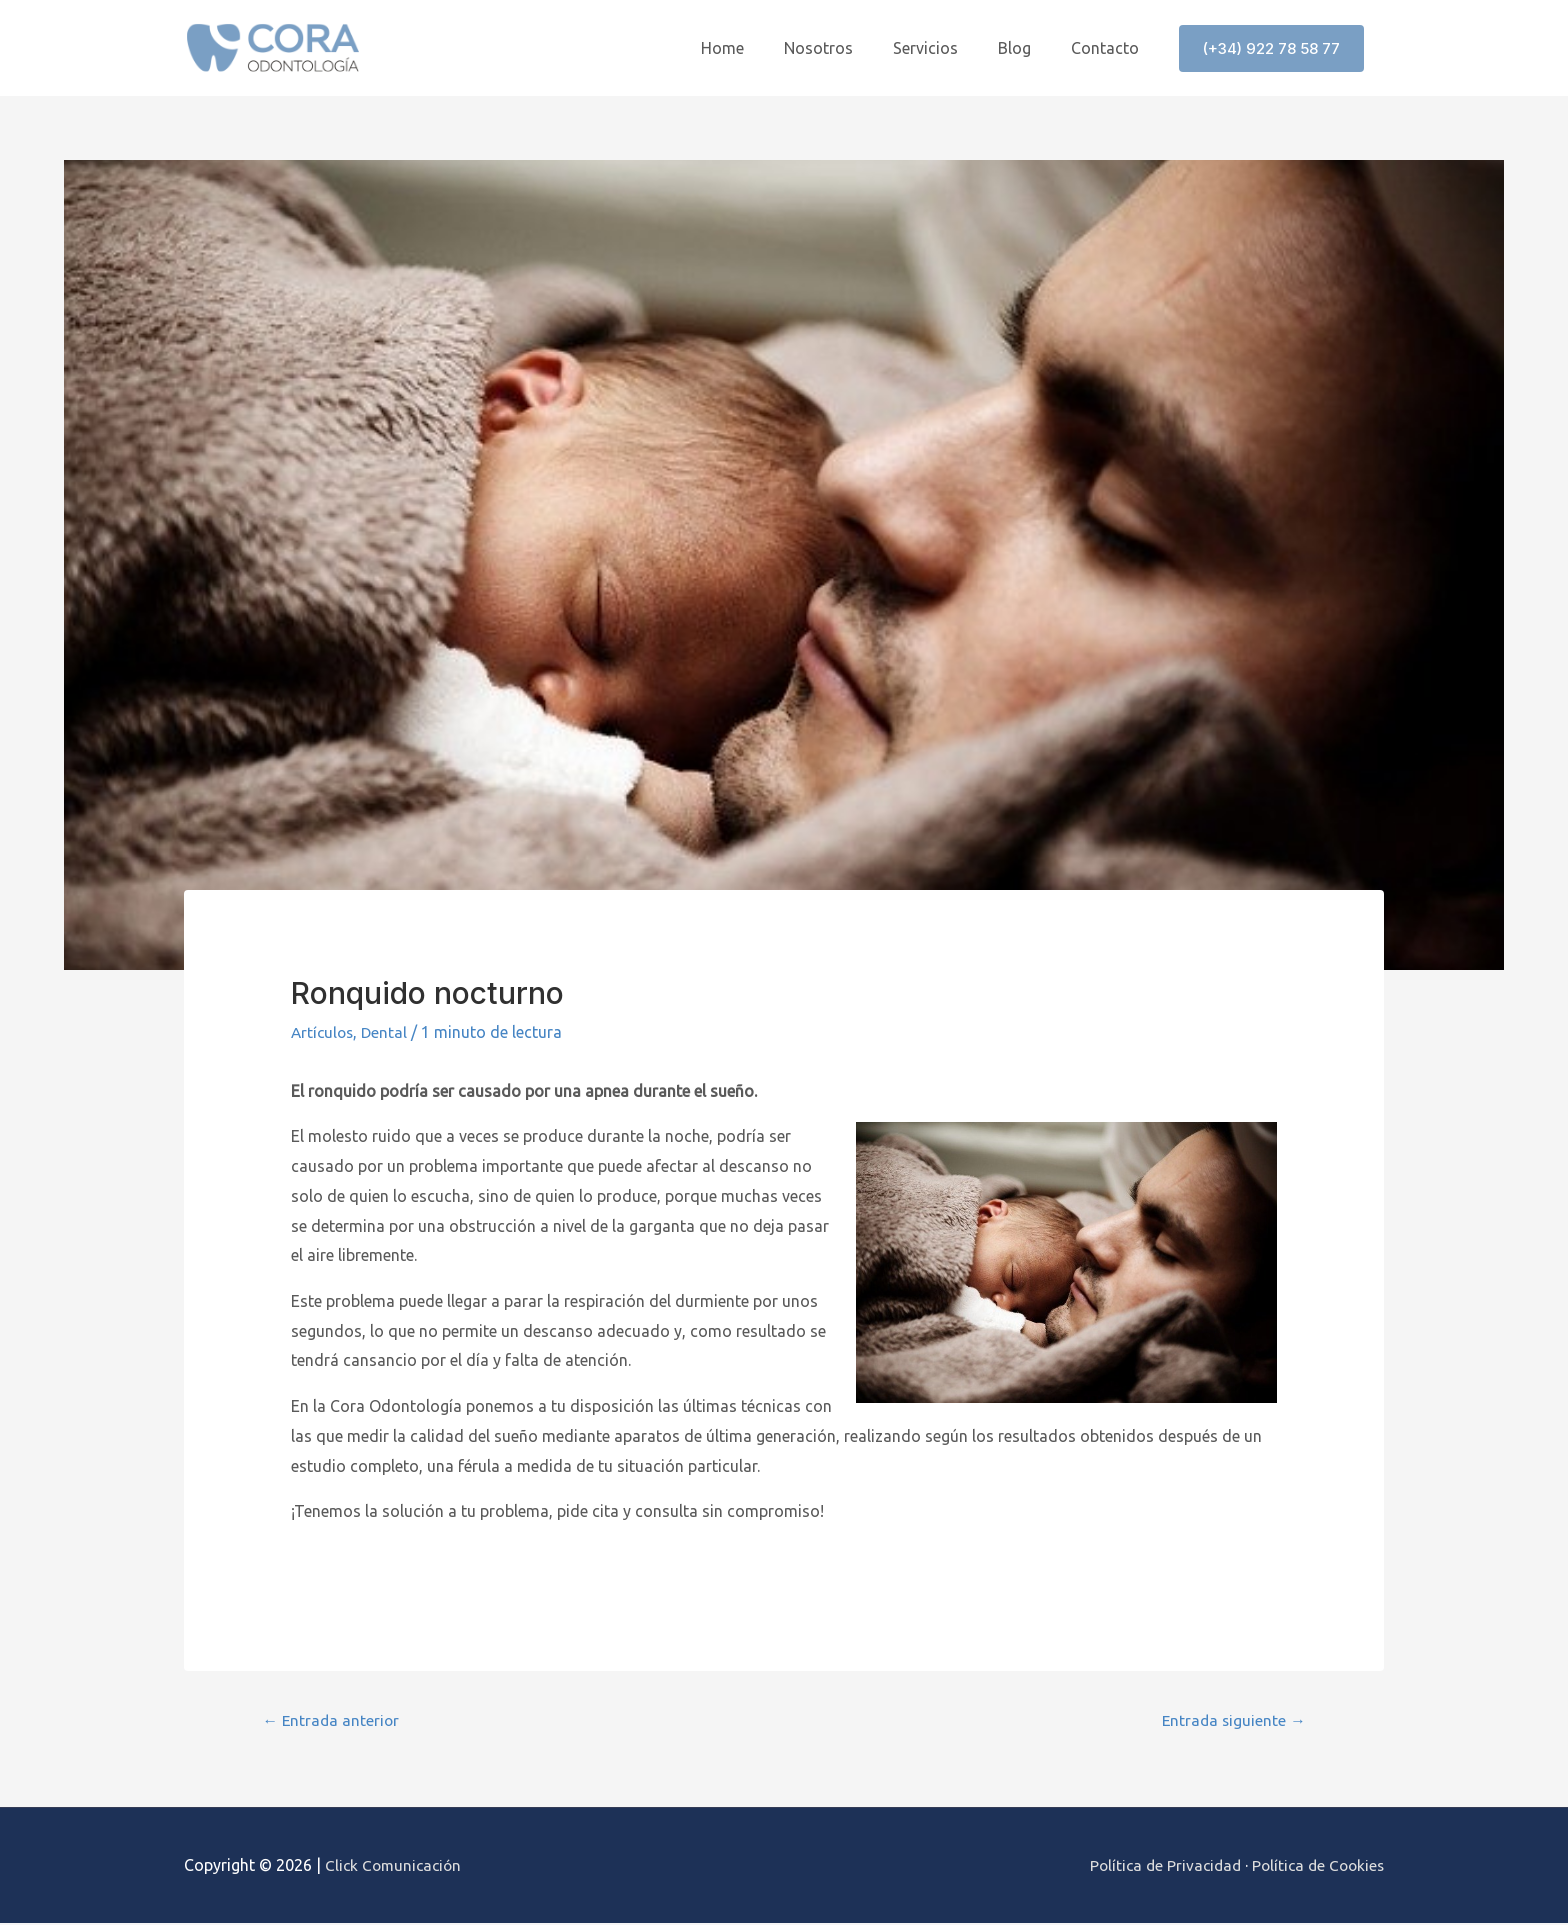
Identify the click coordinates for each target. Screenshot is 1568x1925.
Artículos (324, 1032)
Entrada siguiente (1231, 1722)
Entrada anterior (333, 1722)
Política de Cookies (1315, 1866)
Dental (388, 1032)
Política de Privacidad (1156, 1866)
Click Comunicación (396, 1866)
